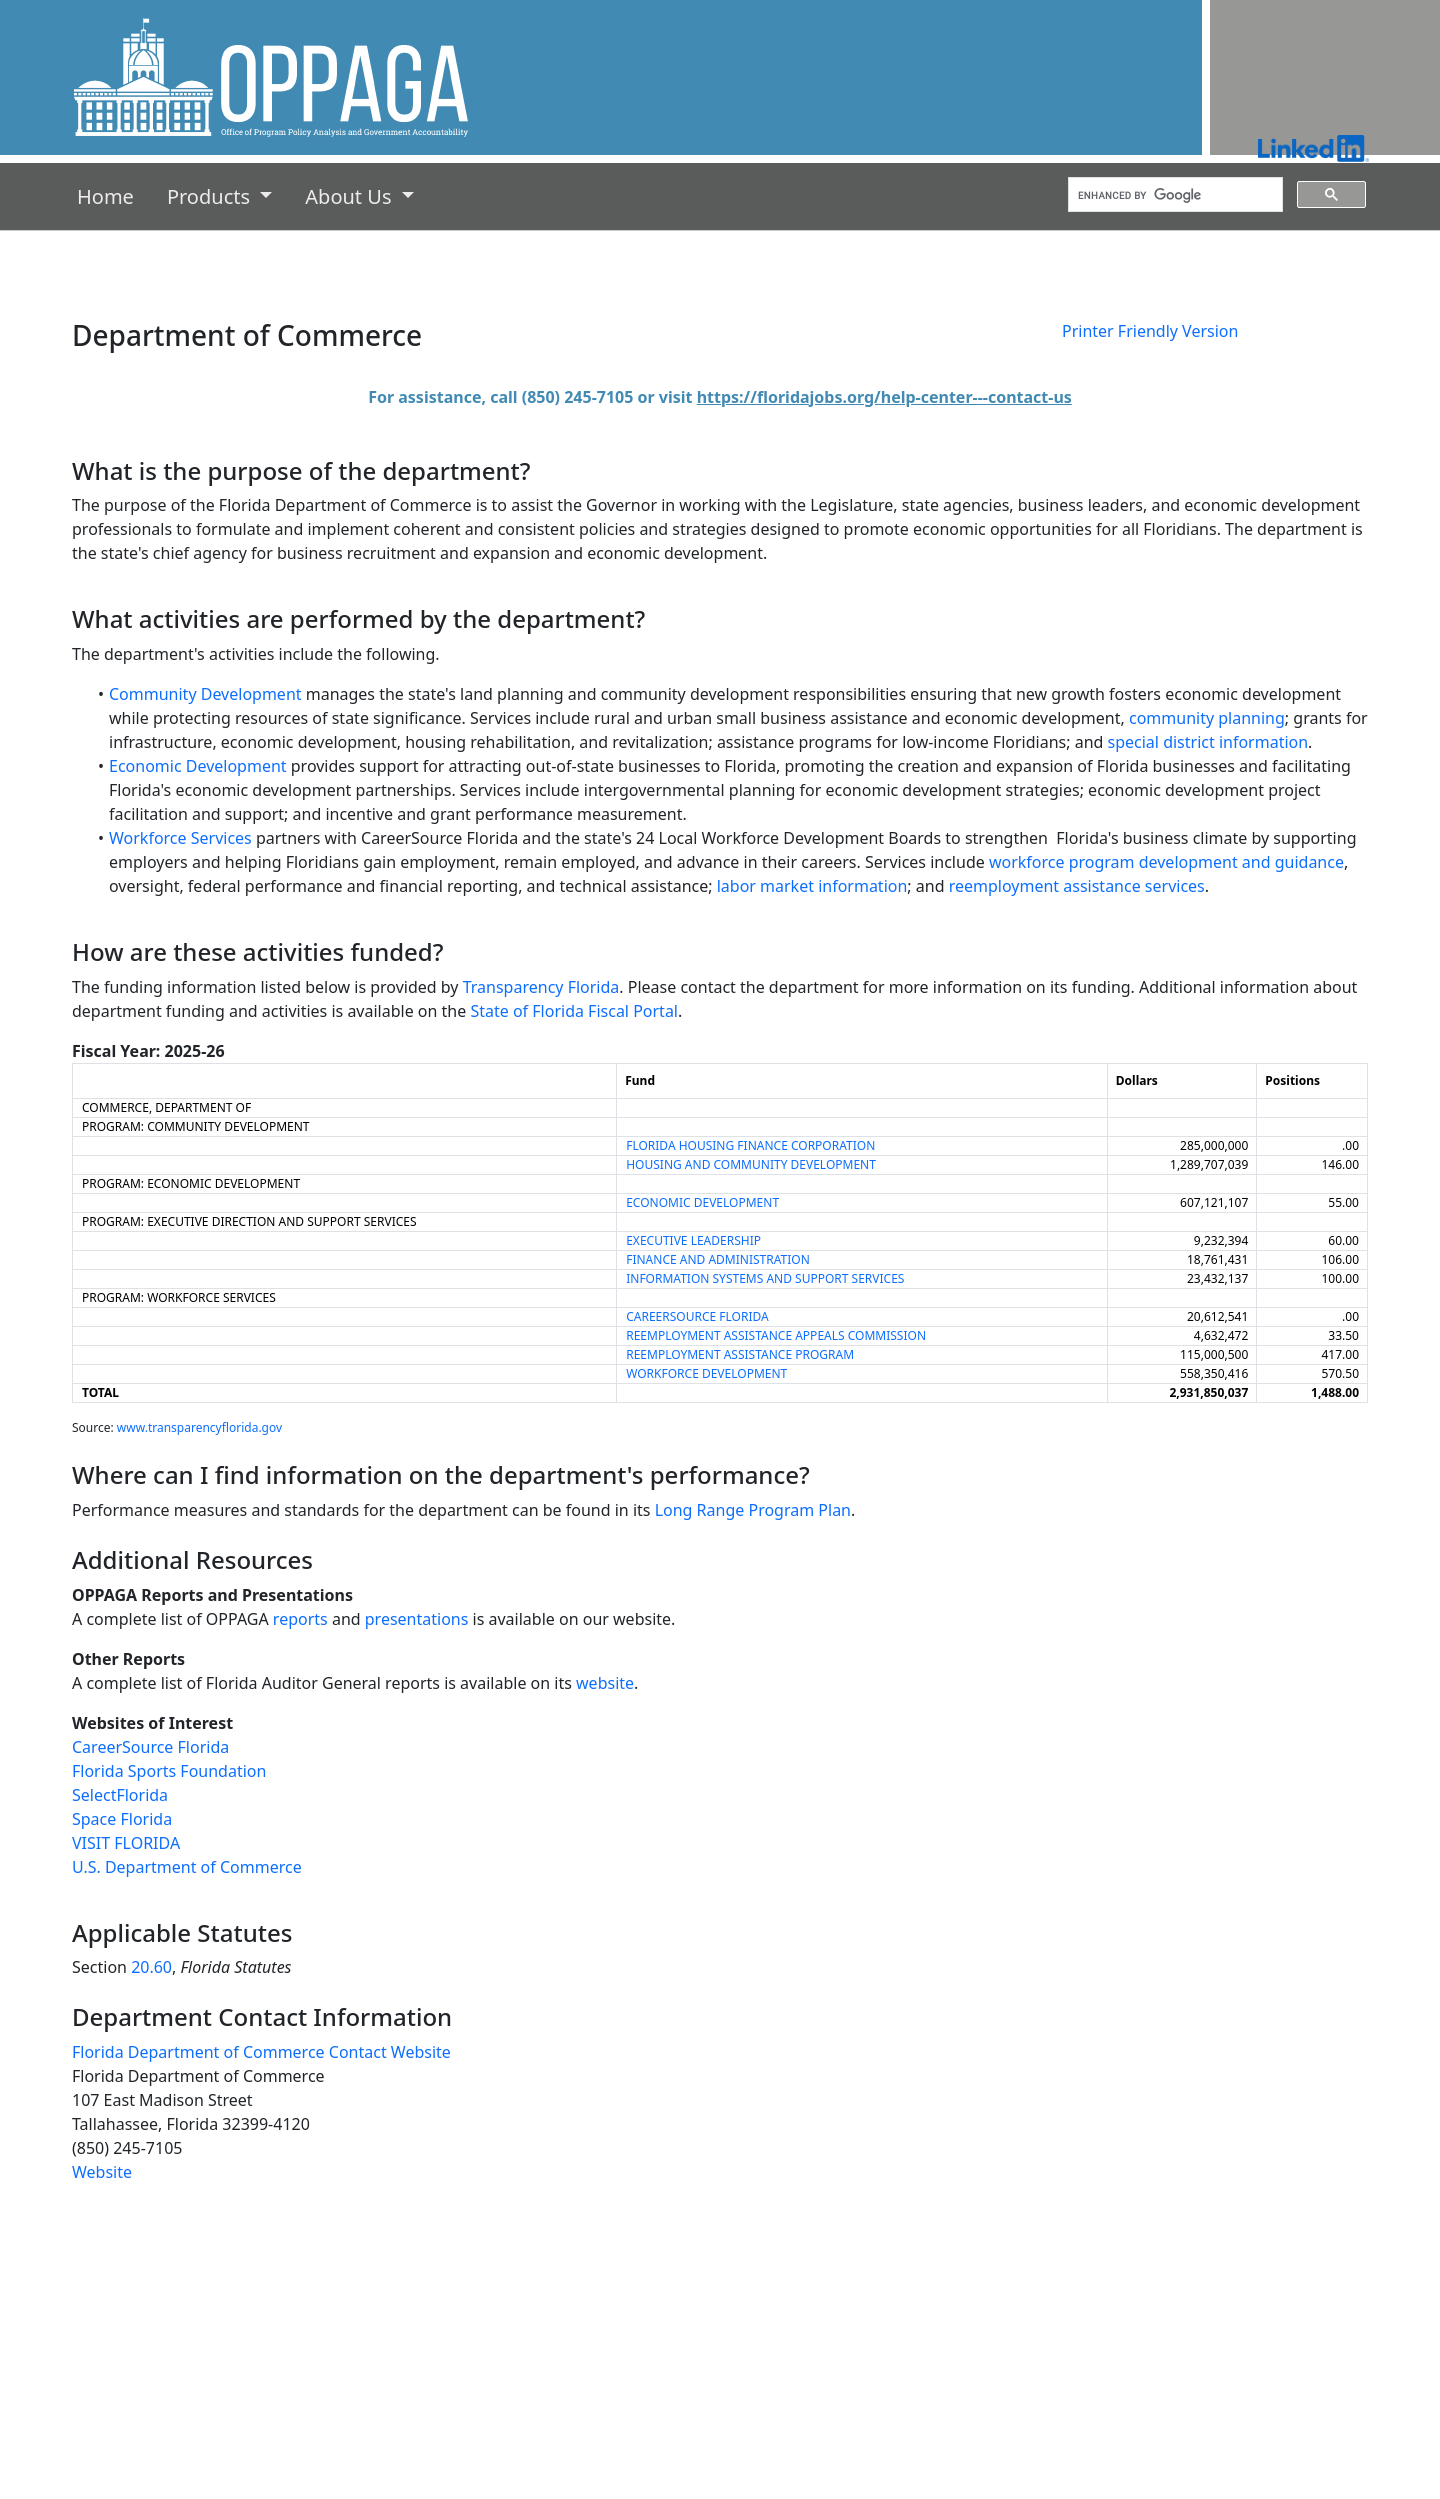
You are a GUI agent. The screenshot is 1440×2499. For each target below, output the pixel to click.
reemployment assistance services (1077, 886)
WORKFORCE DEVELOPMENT (706, 1373)
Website (102, 2172)
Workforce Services (180, 838)
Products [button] (211, 196)
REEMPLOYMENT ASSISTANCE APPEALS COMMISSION (776, 1335)
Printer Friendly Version (1150, 331)
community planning (1207, 718)
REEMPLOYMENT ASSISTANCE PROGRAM (740, 1354)
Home (109, 195)
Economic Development (198, 766)
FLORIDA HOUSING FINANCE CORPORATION (750, 1145)
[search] (1173, 195)
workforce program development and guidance (1166, 862)
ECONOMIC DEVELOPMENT (702, 1202)
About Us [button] (350, 196)
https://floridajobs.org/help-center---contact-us (884, 397)
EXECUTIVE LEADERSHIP (693, 1240)
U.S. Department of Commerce (187, 1867)
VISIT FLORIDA (126, 1843)
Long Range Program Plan (753, 1510)
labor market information (812, 886)
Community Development (205, 694)
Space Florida (122, 1819)
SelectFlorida (120, 1795)
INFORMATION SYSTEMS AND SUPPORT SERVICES (765, 1278)
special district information (1208, 742)
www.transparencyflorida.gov (199, 1427)
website (605, 1683)
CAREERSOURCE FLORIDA (697, 1316)
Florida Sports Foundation (169, 1771)
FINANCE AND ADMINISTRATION (718, 1259)
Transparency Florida (541, 987)
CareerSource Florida (150, 1747)
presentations (417, 1619)
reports (300, 1619)
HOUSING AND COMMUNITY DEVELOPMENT (751, 1164)
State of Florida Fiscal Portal (574, 1011)
